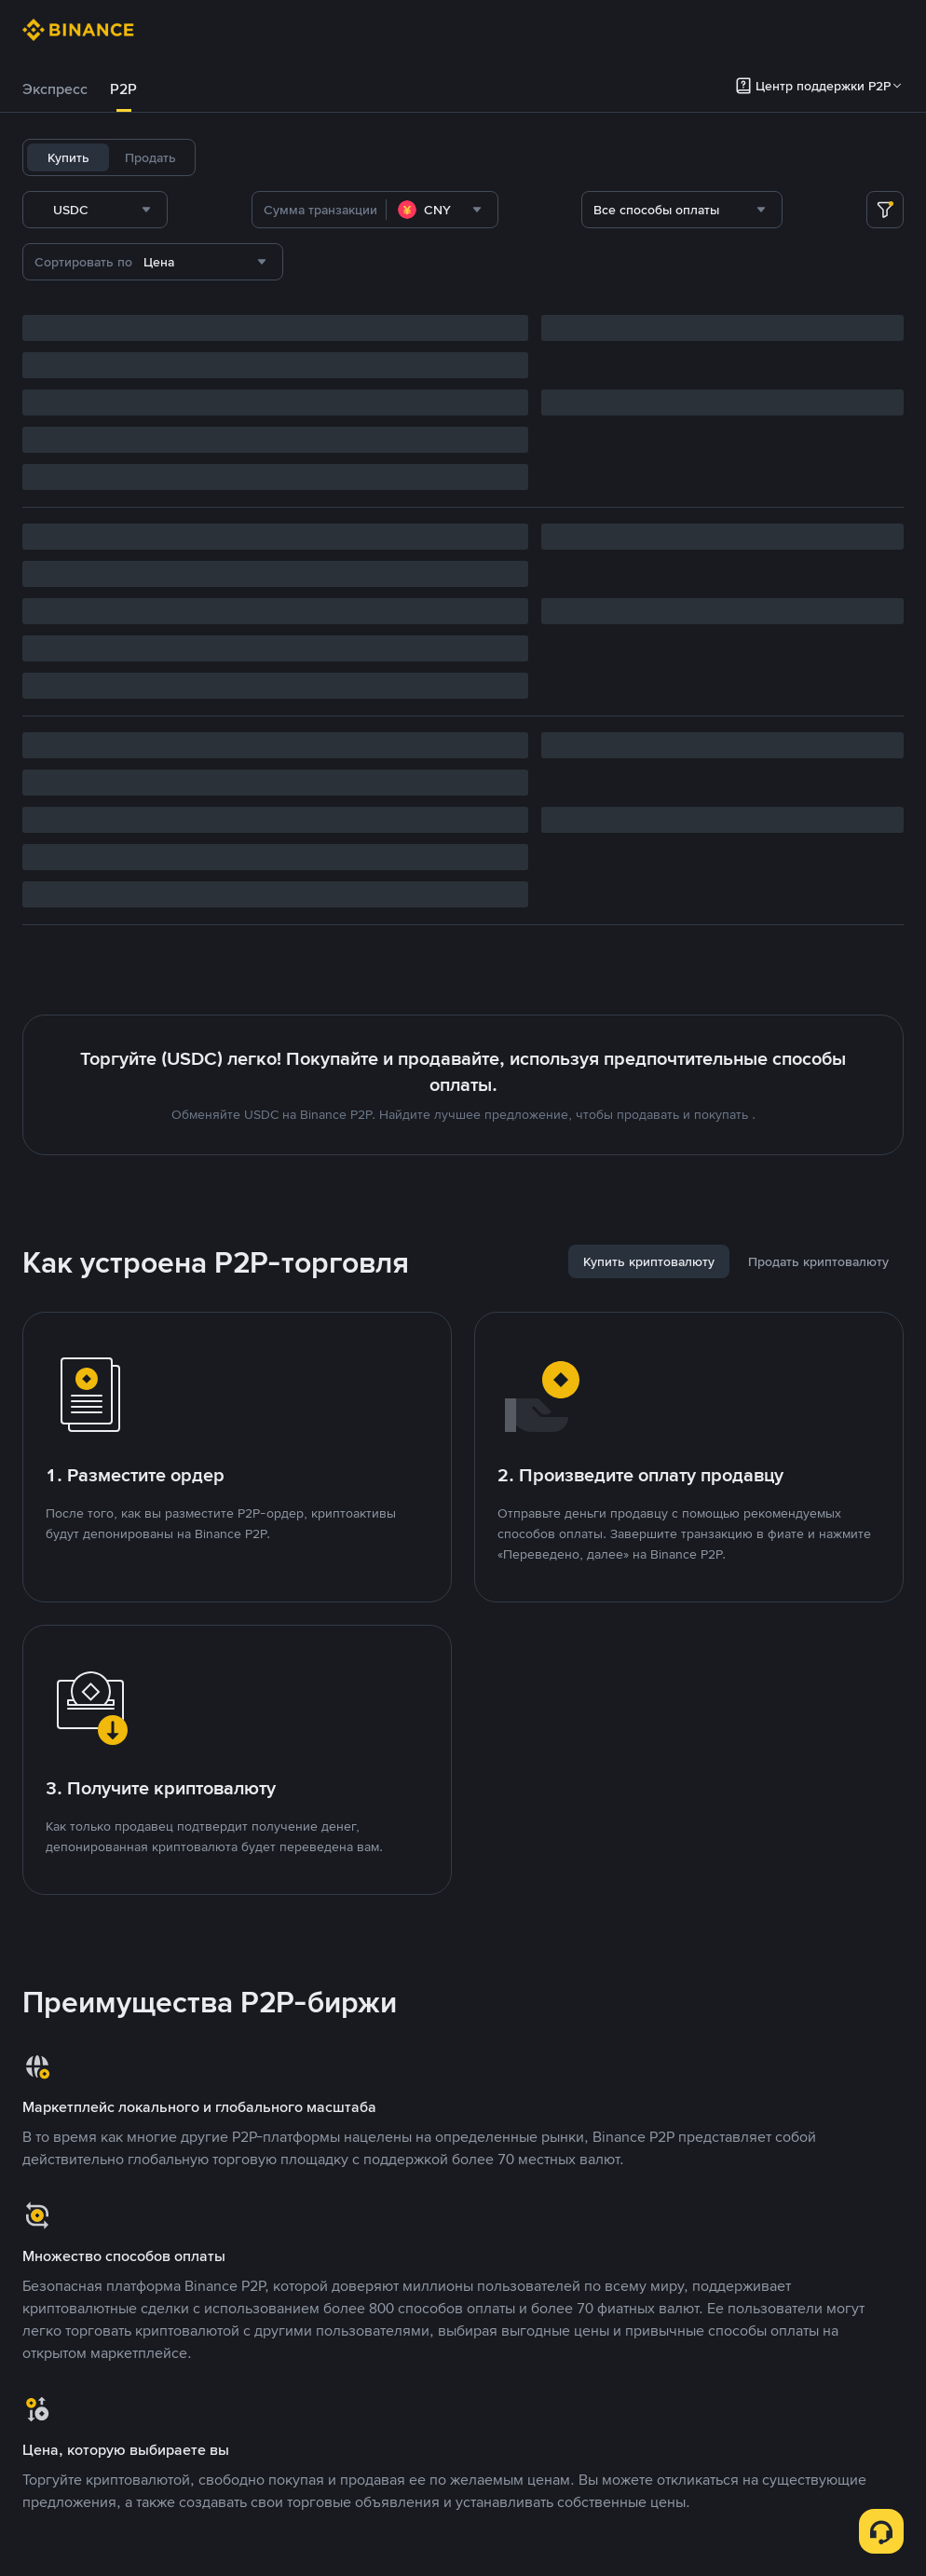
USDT (235, 157)
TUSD (576, 157)
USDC (331, 157)
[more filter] (885, 209)
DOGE (630, 157)
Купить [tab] (68, 157)
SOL (468, 157)
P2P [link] (123, 89)
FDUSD (519, 157)
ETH (425, 157)
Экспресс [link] (55, 89)
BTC (282, 157)
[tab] (55, 89)
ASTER (686, 157)
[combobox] (213, 209)
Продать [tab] (150, 157)
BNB (381, 157)
